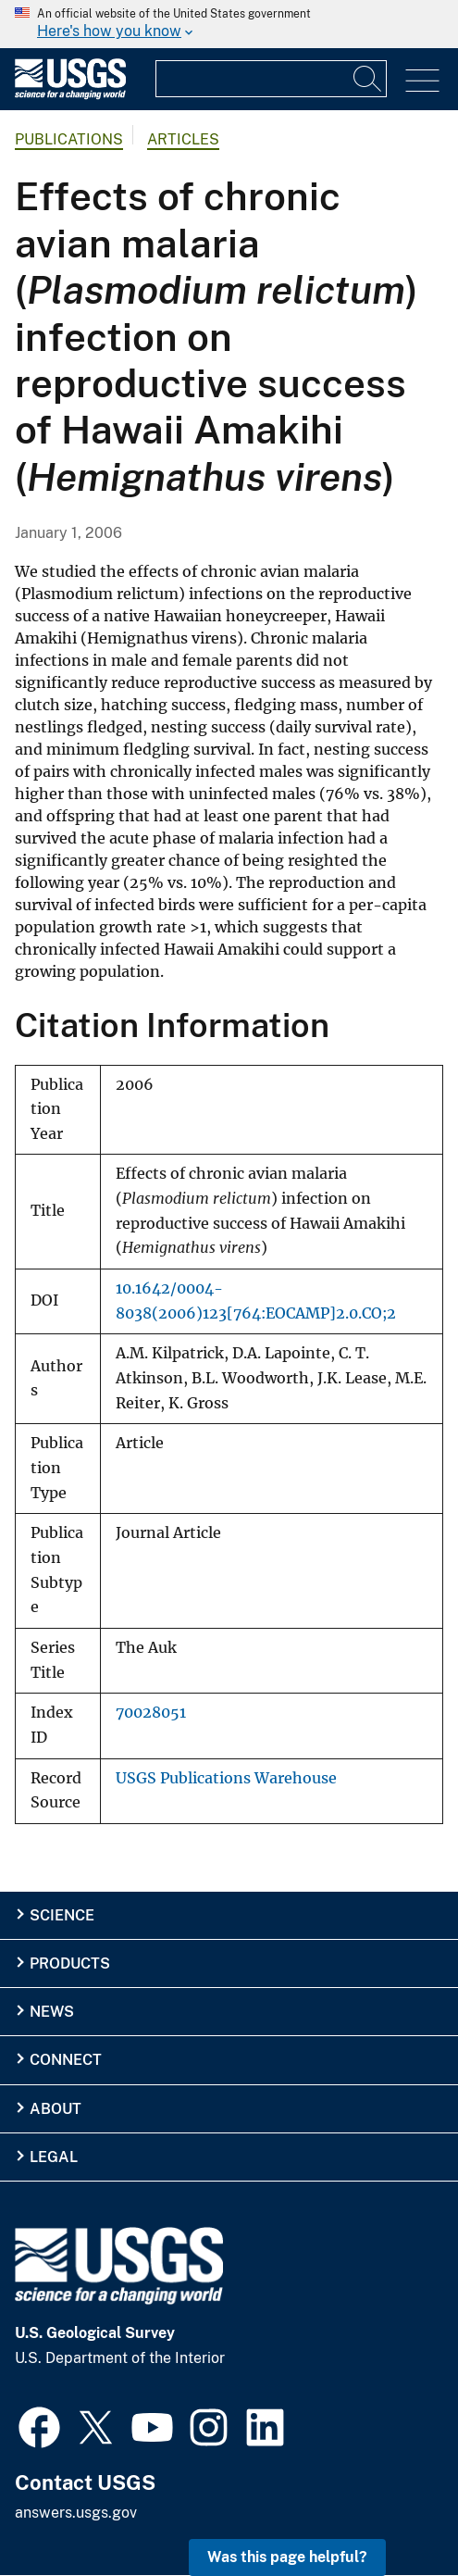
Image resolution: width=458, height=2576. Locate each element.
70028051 (151, 1712)
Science (62, 1915)
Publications (69, 139)
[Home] (70, 95)
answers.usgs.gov (76, 2512)
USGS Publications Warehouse (226, 1778)
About (55, 2109)
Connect (66, 2060)
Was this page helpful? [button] (287, 2557)
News (52, 2011)
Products (70, 1963)
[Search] (368, 78)
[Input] (271, 78)
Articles (183, 139)
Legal (54, 2157)
